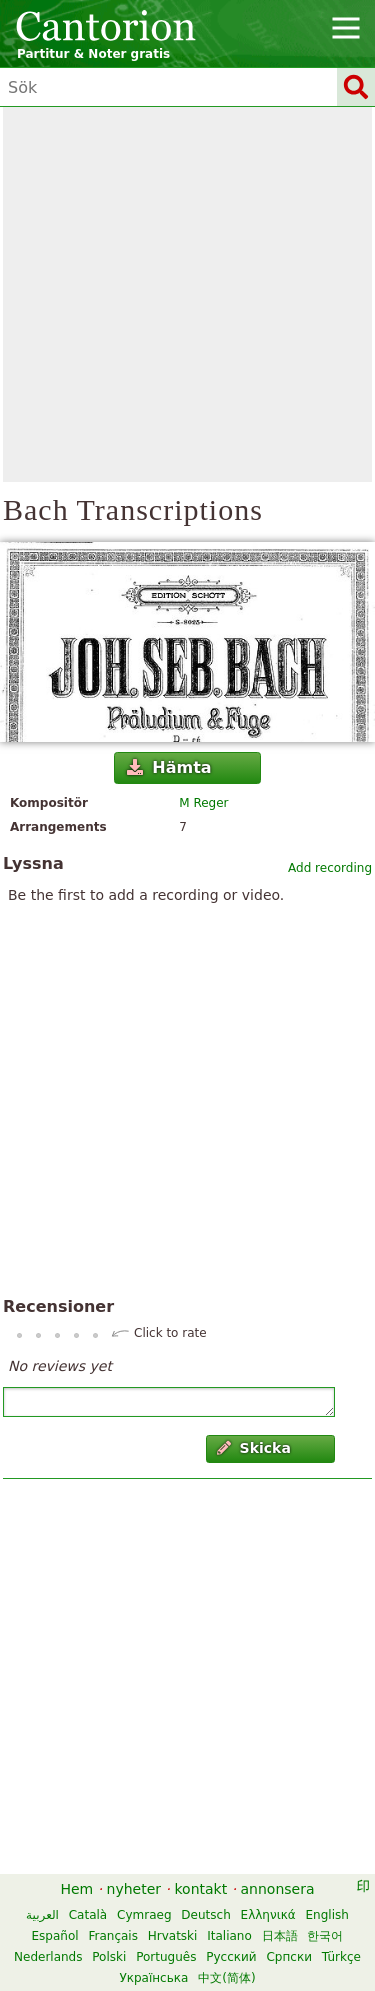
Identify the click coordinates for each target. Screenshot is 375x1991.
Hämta (169, 767)
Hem (76, 1889)
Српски (289, 1957)
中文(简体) (226, 1978)
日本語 (280, 1936)
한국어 (325, 1936)
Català (88, 1915)
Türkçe (341, 1957)
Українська (153, 1978)
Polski (109, 1957)
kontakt (200, 1889)
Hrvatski (173, 1936)
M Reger (203, 803)
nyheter (134, 1889)
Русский (231, 1957)
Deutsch (205, 1915)
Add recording (330, 868)
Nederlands (48, 1957)
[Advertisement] (187, 294)
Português (166, 1957)
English (327, 1915)
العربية (42, 1915)
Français (112, 1936)
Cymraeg (144, 1915)
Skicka (254, 1448)
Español (55, 1936)
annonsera (278, 1889)
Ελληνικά (268, 1915)
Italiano (229, 1936)
